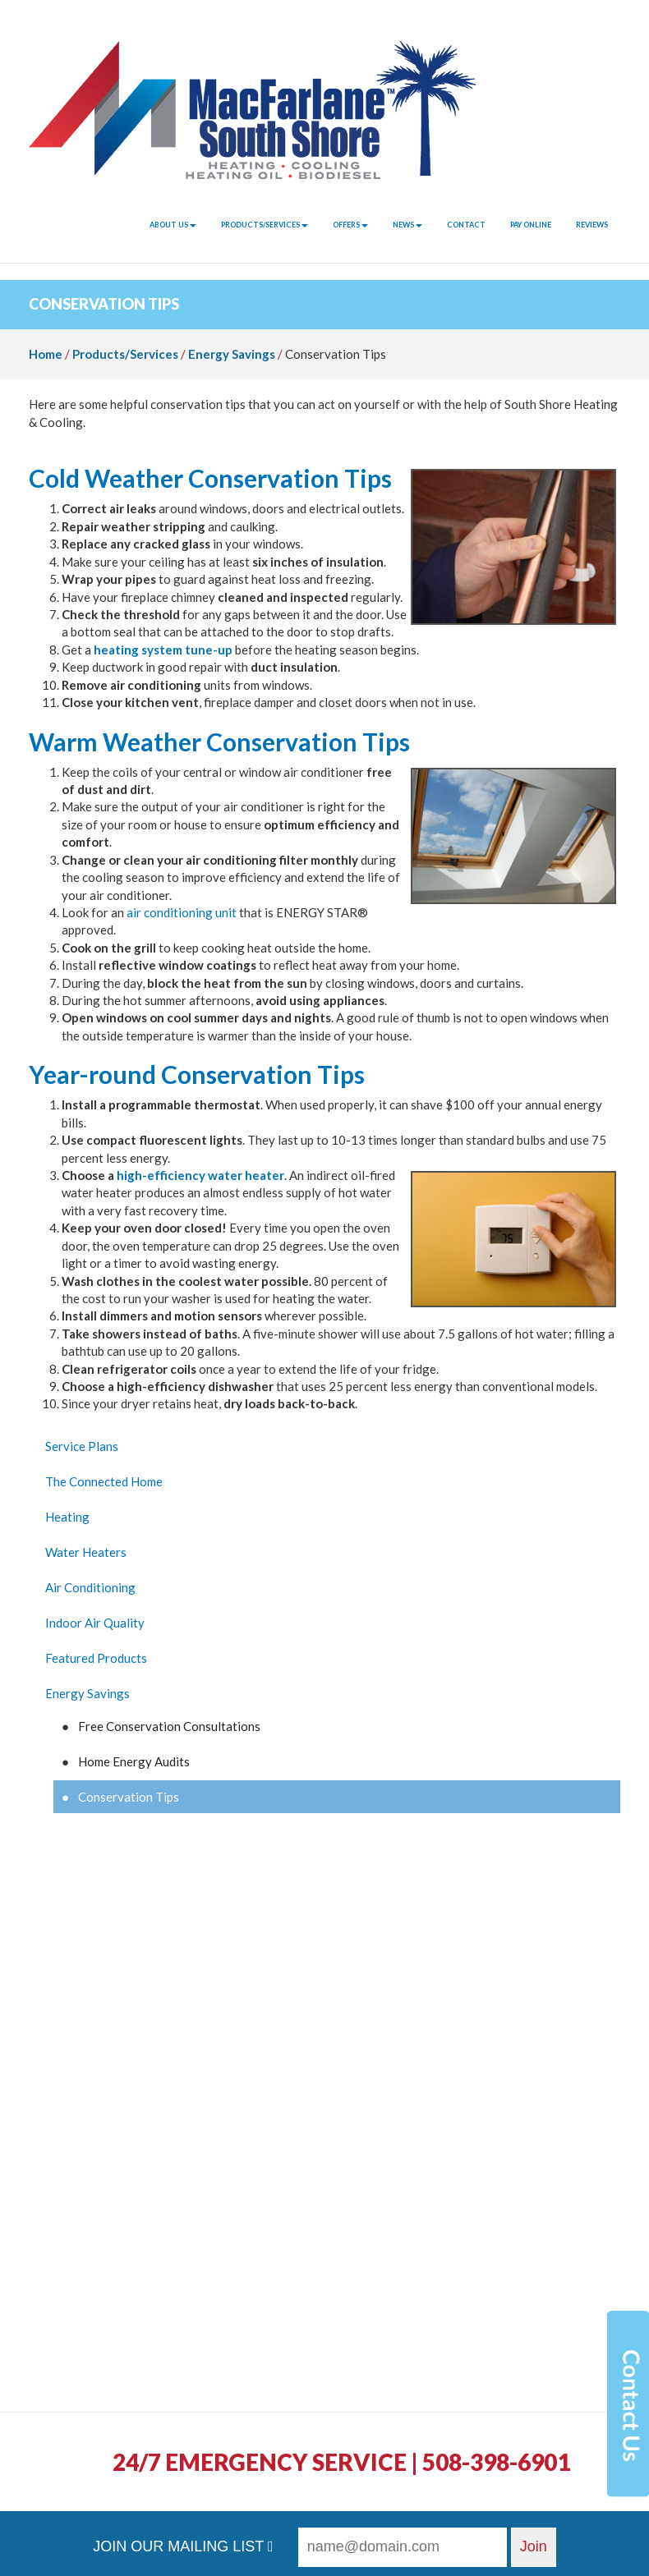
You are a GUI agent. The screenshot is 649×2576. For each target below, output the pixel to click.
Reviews (592, 224)
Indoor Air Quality (95, 1622)
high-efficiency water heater (200, 1175)
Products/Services (264, 224)
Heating (67, 1516)
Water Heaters (86, 1552)
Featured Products (96, 1658)
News (407, 224)
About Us (173, 224)
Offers (350, 224)
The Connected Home (104, 1481)
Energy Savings (231, 354)
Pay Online (530, 224)
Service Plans (81, 1446)
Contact (466, 224)
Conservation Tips (128, 1796)
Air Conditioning (90, 1587)
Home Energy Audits (134, 1761)
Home (45, 354)
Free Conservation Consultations (169, 1726)
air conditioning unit (182, 912)
